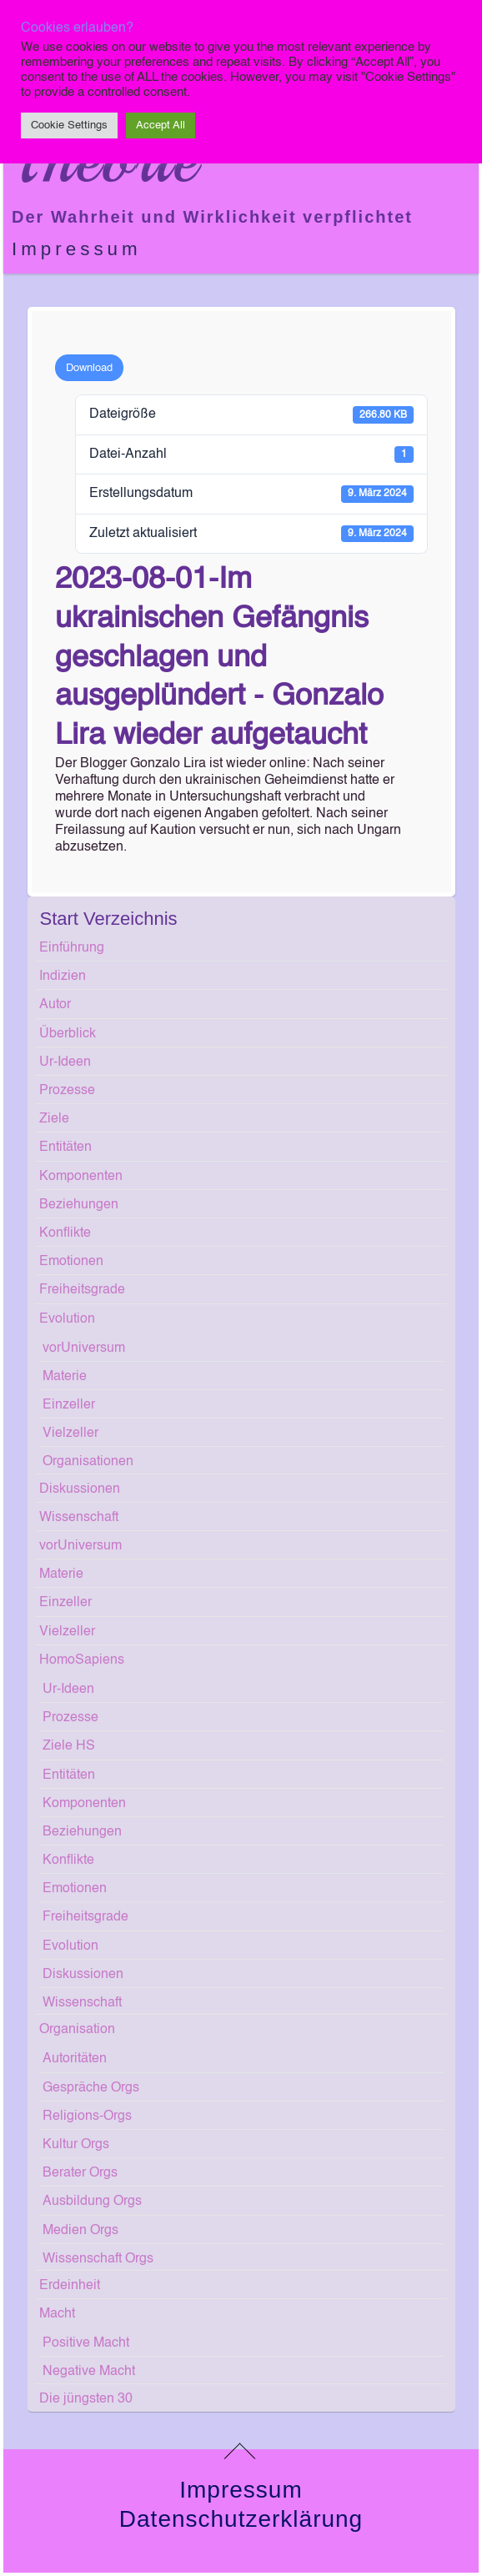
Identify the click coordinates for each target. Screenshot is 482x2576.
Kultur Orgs (76, 2145)
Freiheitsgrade (82, 1290)
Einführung (71, 948)
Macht (57, 2314)
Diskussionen (79, 1489)
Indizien (62, 976)
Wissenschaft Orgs (98, 2259)
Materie (65, 1376)
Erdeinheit (69, 2285)
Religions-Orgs (87, 2116)
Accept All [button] (160, 125)
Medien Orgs (80, 2230)
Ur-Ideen (65, 1062)
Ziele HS (69, 1746)
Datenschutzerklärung (241, 2519)
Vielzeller (70, 1433)
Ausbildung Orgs (92, 2201)
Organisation (77, 2029)
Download (89, 368)
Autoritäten (75, 2059)
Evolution (67, 1319)
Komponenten (81, 1176)
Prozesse (67, 1090)
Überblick (67, 1034)
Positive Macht (86, 2343)
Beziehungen (78, 1205)
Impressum (77, 249)
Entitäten (65, 1147)
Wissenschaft (78, 1517)
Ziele (54, 1119)
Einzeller (69, 1405)
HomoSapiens (81, 1660)
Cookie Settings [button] (69, 125)
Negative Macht (89, 2371)
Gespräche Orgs (91, 2088)
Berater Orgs (80, 2173)
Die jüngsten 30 (86, 2399)
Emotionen (71, 1261)
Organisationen (88, 1462)
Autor (55, 1005)
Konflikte (65, 1233)
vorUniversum (84, 1348)
